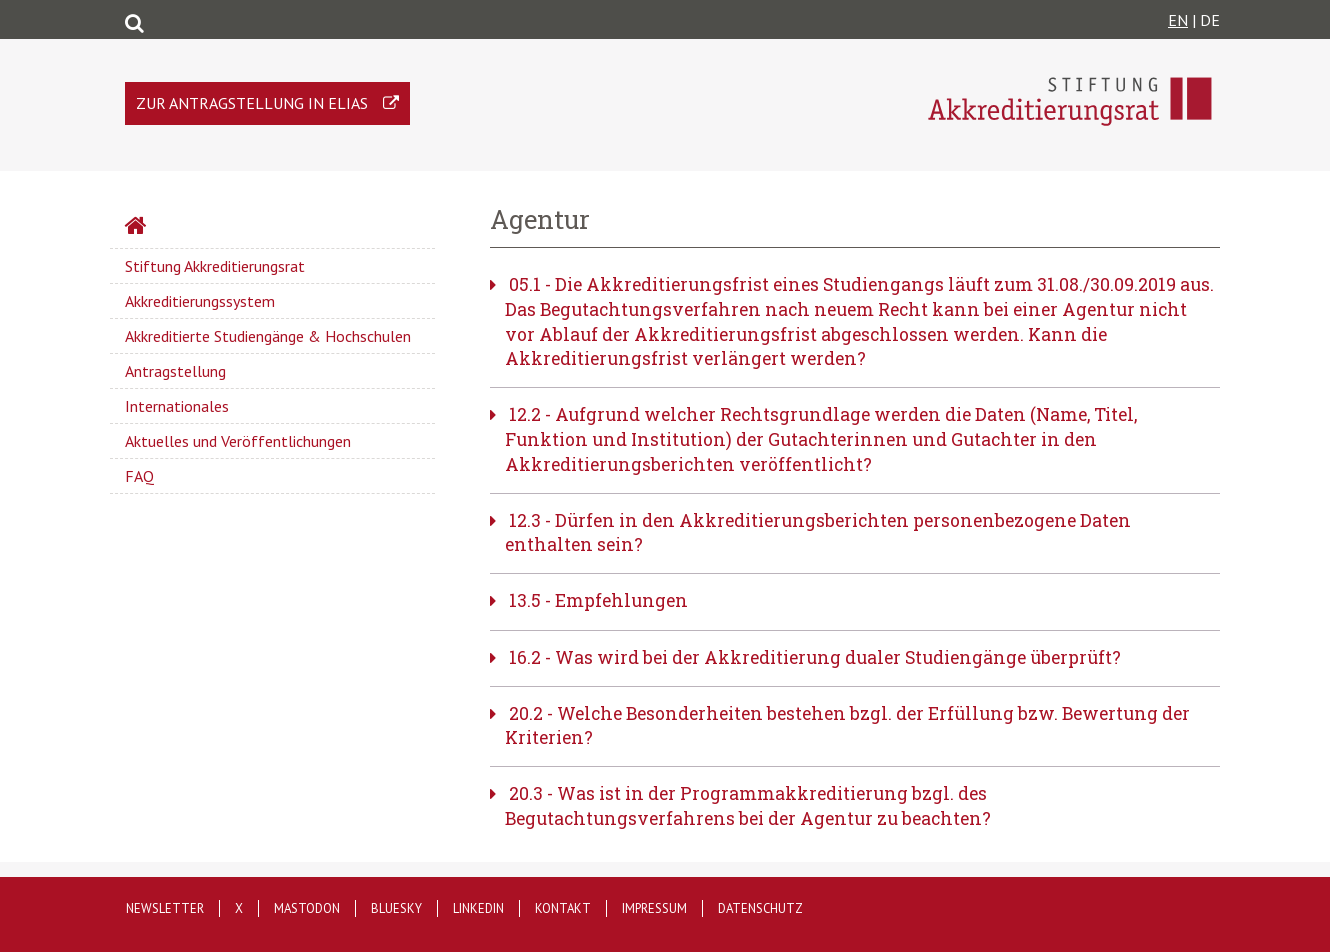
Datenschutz (760, 908)
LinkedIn (478, 908)
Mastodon (307, 908)
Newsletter (165, 908)
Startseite (189, 228)
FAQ (139, 476)
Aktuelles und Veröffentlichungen (238, 441)
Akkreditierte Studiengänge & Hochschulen (268, 336)
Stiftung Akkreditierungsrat (215, 266)
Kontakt (563, 908)
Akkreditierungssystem (200, 301)
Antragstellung (175, 371)
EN (1178, 20)
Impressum (654, 908)
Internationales (177, 406)
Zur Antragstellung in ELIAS (252, 103)
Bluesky (396, 908)
